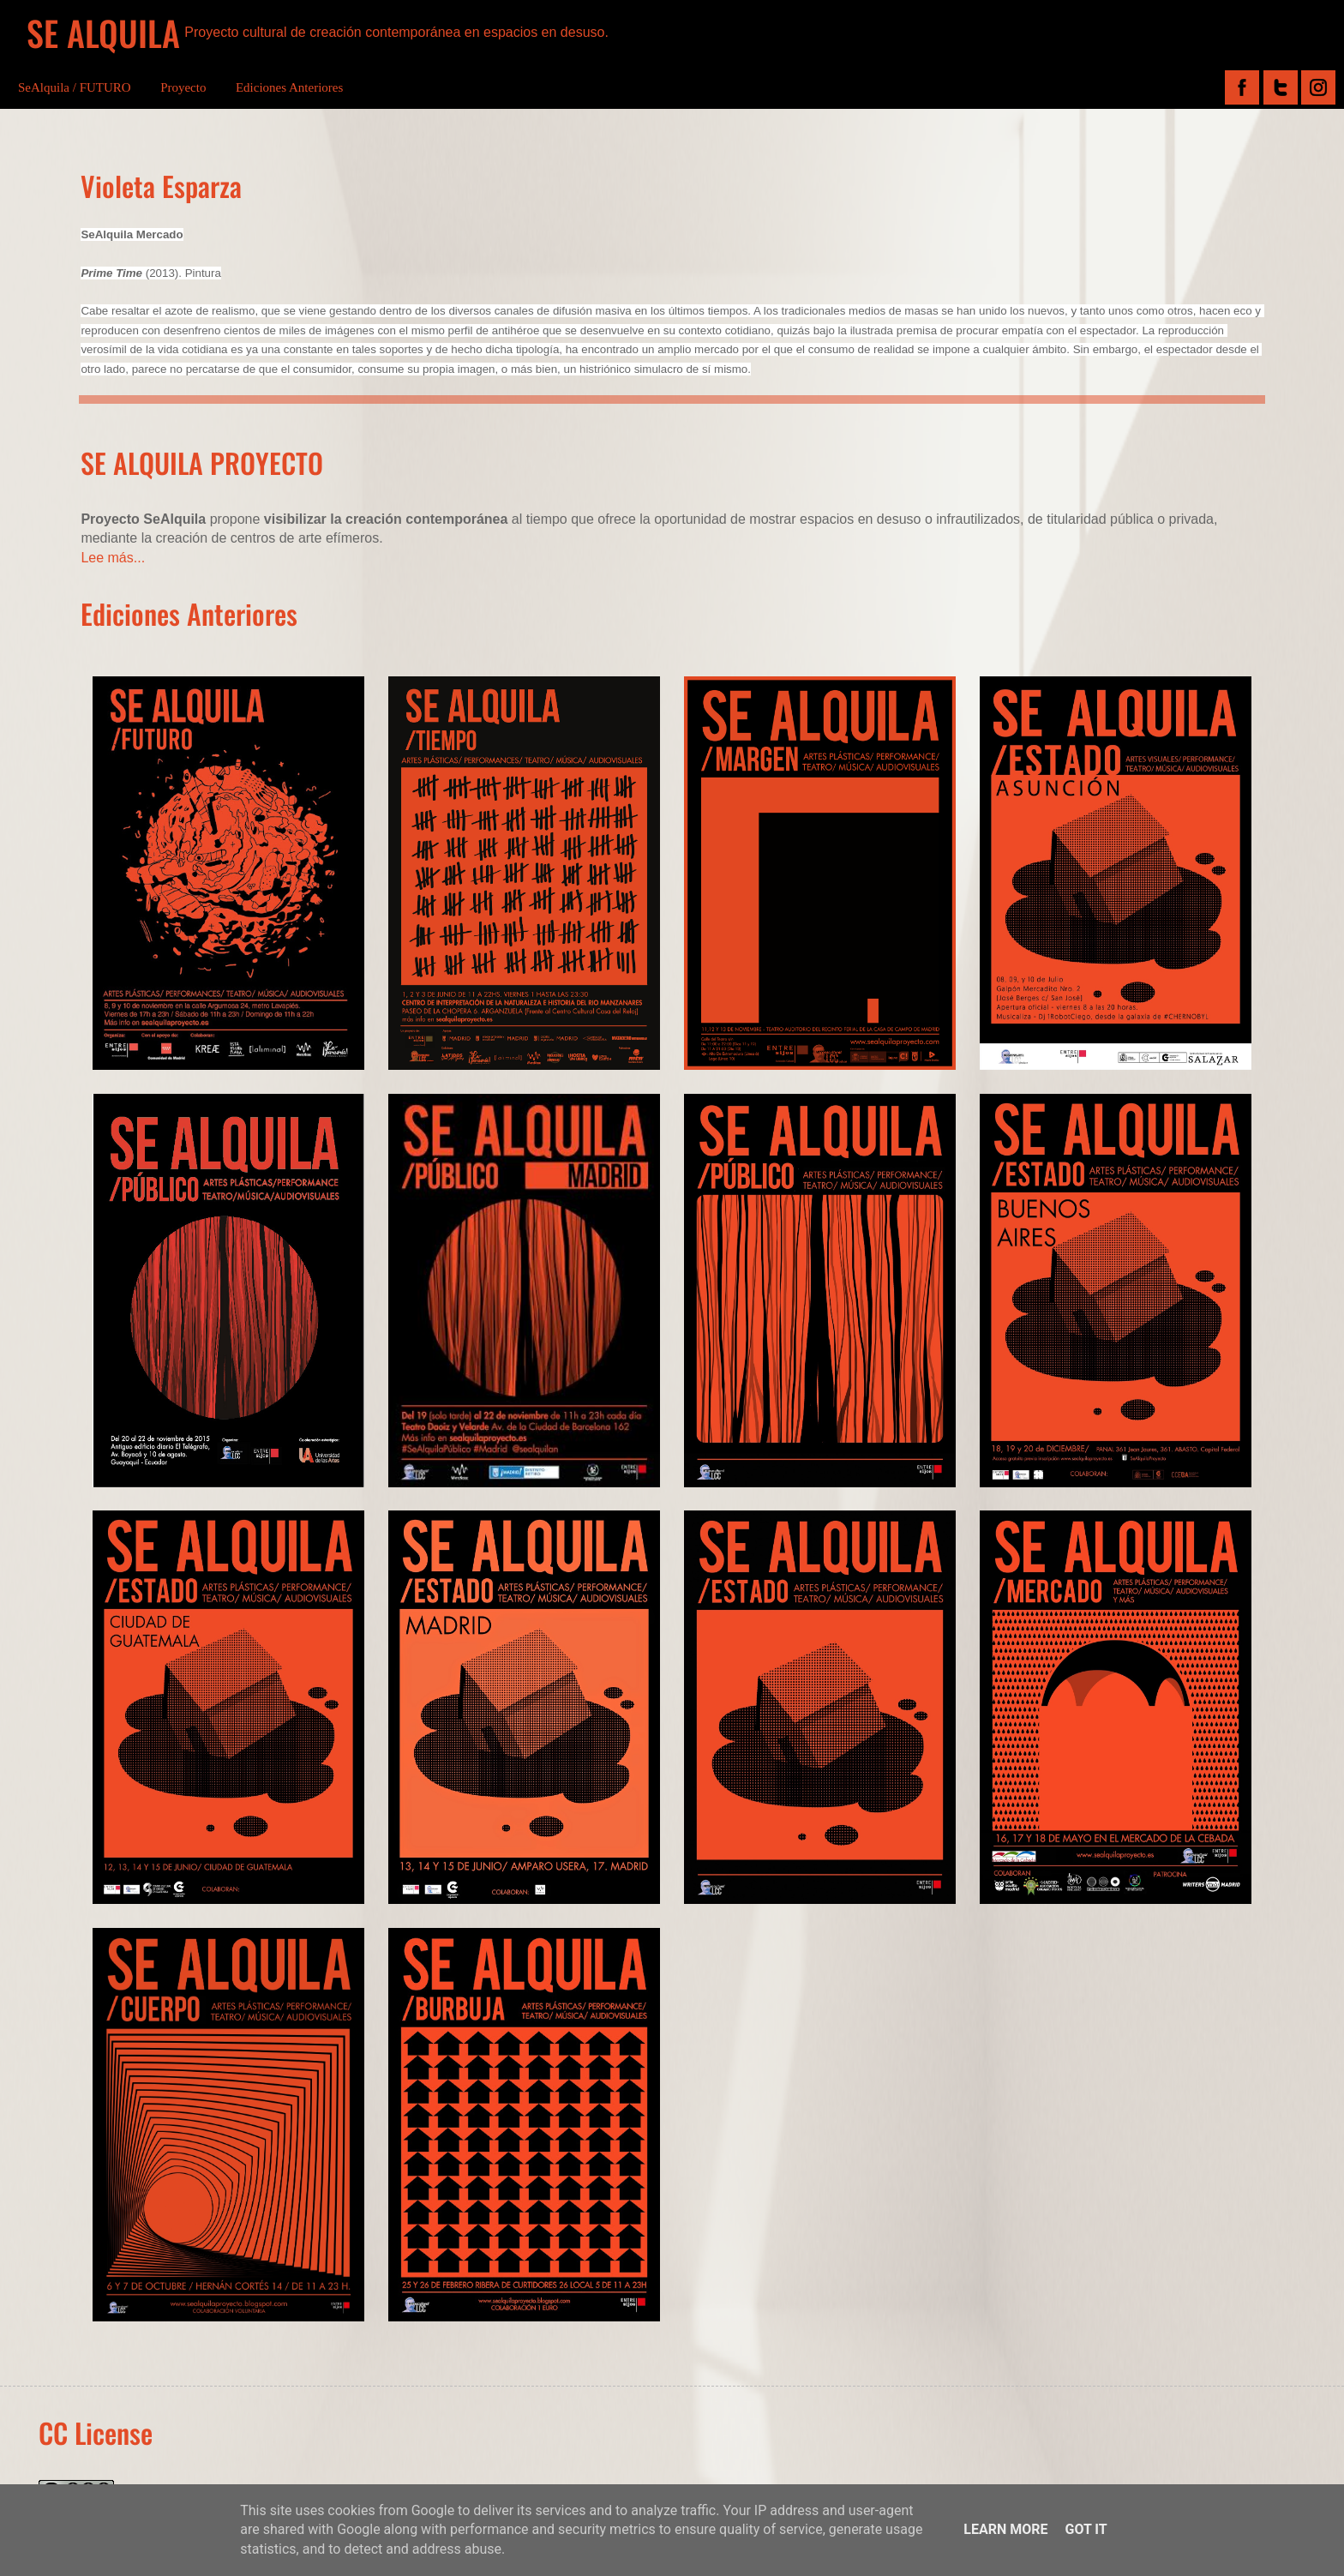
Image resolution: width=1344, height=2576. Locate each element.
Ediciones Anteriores (289, 87)
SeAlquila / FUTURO (74, 87)
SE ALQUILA (103, 32)
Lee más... (113, 557)
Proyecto (183, 87)
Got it (1086, 2529)
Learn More (1005, 2529)
